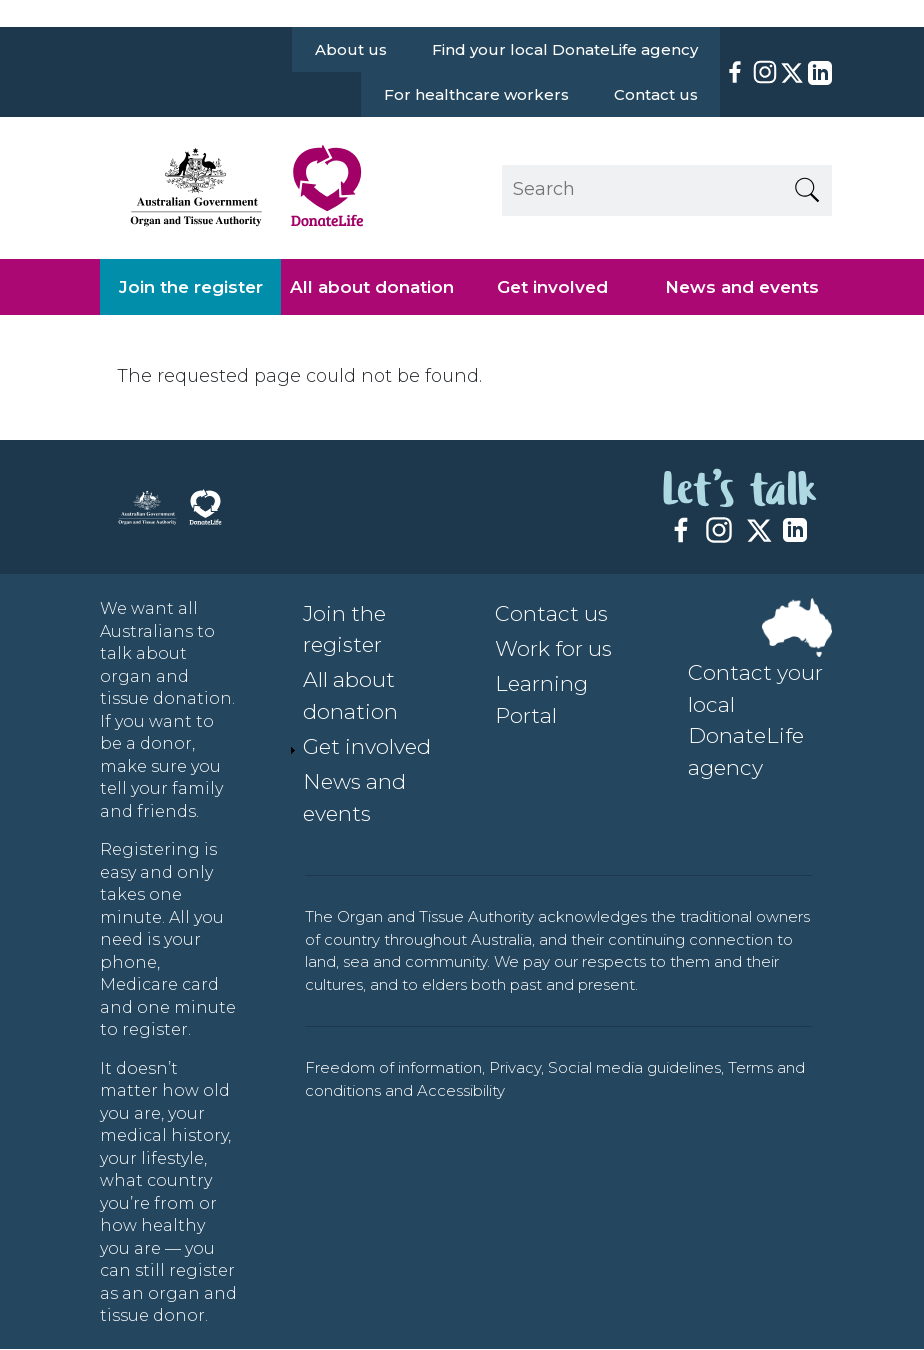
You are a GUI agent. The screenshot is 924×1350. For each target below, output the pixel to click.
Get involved (552, 287)
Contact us (656, 94)
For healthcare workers (476, 94)
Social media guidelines (634, 1067)
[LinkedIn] (818, 72)
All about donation (372, 287)
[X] (792, 72)
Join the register (191, 287)
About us (351, 49)
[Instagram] (765, 72)
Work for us (553, 648)
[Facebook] (735, 72)
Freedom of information (393, 1067)
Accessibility (461, 1090)
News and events (742, 287)
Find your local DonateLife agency (565, 49)
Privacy (515, 1067)
